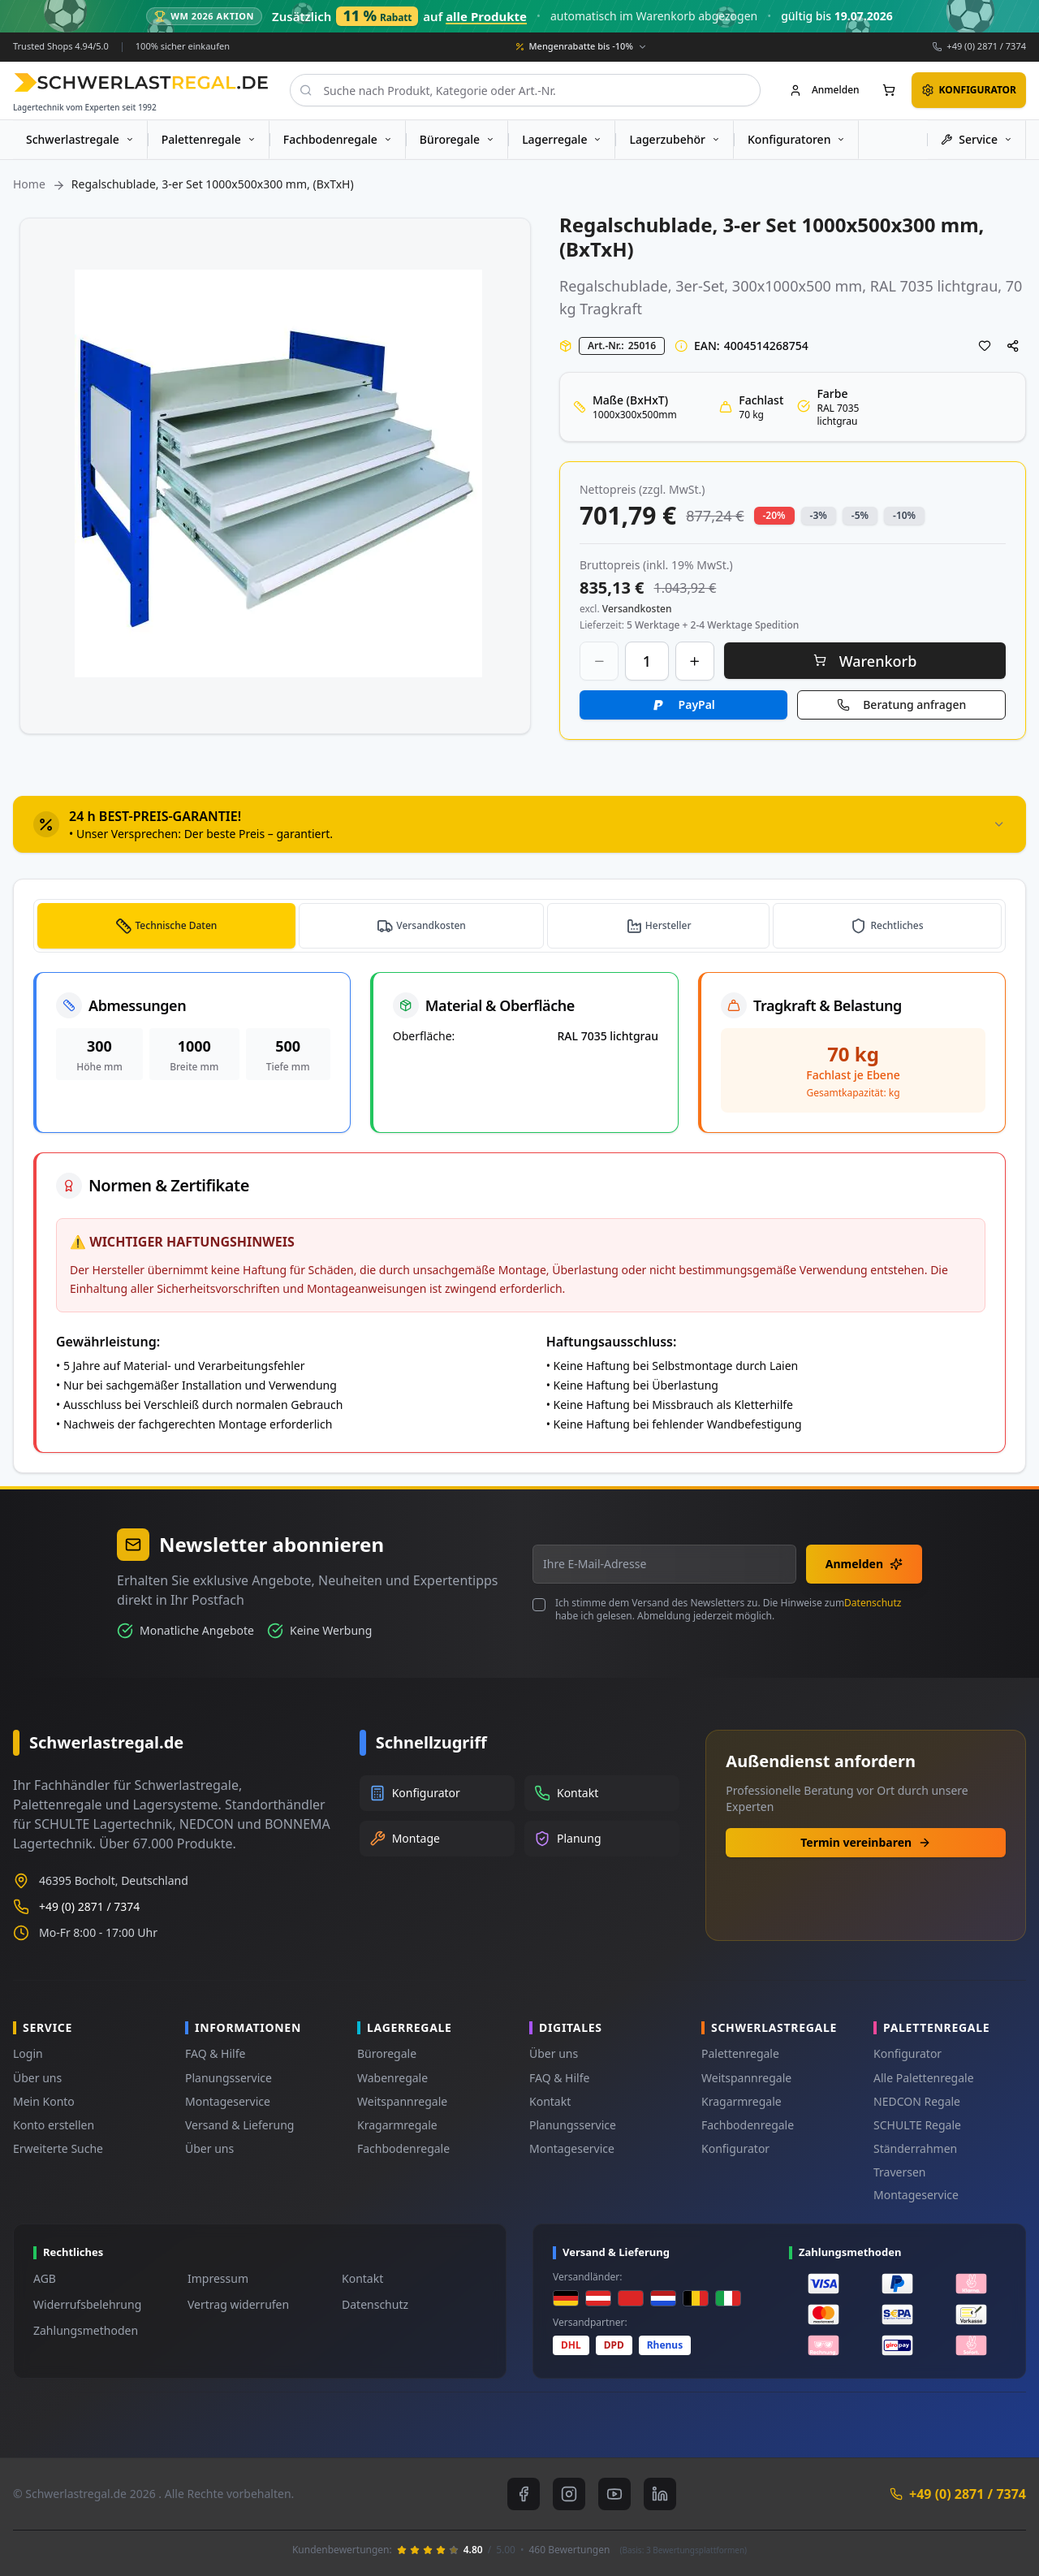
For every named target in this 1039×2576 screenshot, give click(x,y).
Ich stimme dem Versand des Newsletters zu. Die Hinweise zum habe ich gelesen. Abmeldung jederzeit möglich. (728, 1610)
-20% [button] (774, 514)
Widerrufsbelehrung (87, 2304)
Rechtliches (898, 925)
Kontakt (550, 2101)
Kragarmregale (397, 2125)
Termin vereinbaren (865, 1842)
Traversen (899, 2172)
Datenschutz (872, 1603)
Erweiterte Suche (58, 2148)
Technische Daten (178, 925)
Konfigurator (735, 2148)
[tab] (519, 824)
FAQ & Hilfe (215, 2053)
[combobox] (525, 90)
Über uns (37, 2077)
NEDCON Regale (916, 2101)
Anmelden (864, 1563)
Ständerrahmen (915, 2148)
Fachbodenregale (403, 2148)
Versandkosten (435, 925)
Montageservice (227, 2101)
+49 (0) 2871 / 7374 (986, 46)
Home (29, 184)
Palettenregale (740, 2053)
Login (28, 2053)
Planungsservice (228, 2077)
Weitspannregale (402, 2101)
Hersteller (671, 925)
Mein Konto (44, 2101)
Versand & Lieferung (239, 2125)
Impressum (218, 2278)
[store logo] (141, 82)
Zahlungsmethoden (85, 2330)
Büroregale (386, 2053)
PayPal (697, 703)
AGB (44, 2278)
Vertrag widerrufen (238, 2304)
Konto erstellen (53, 2125)
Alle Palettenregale (923, 2077)
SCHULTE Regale (917, 2125)
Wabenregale (392, 2077)
